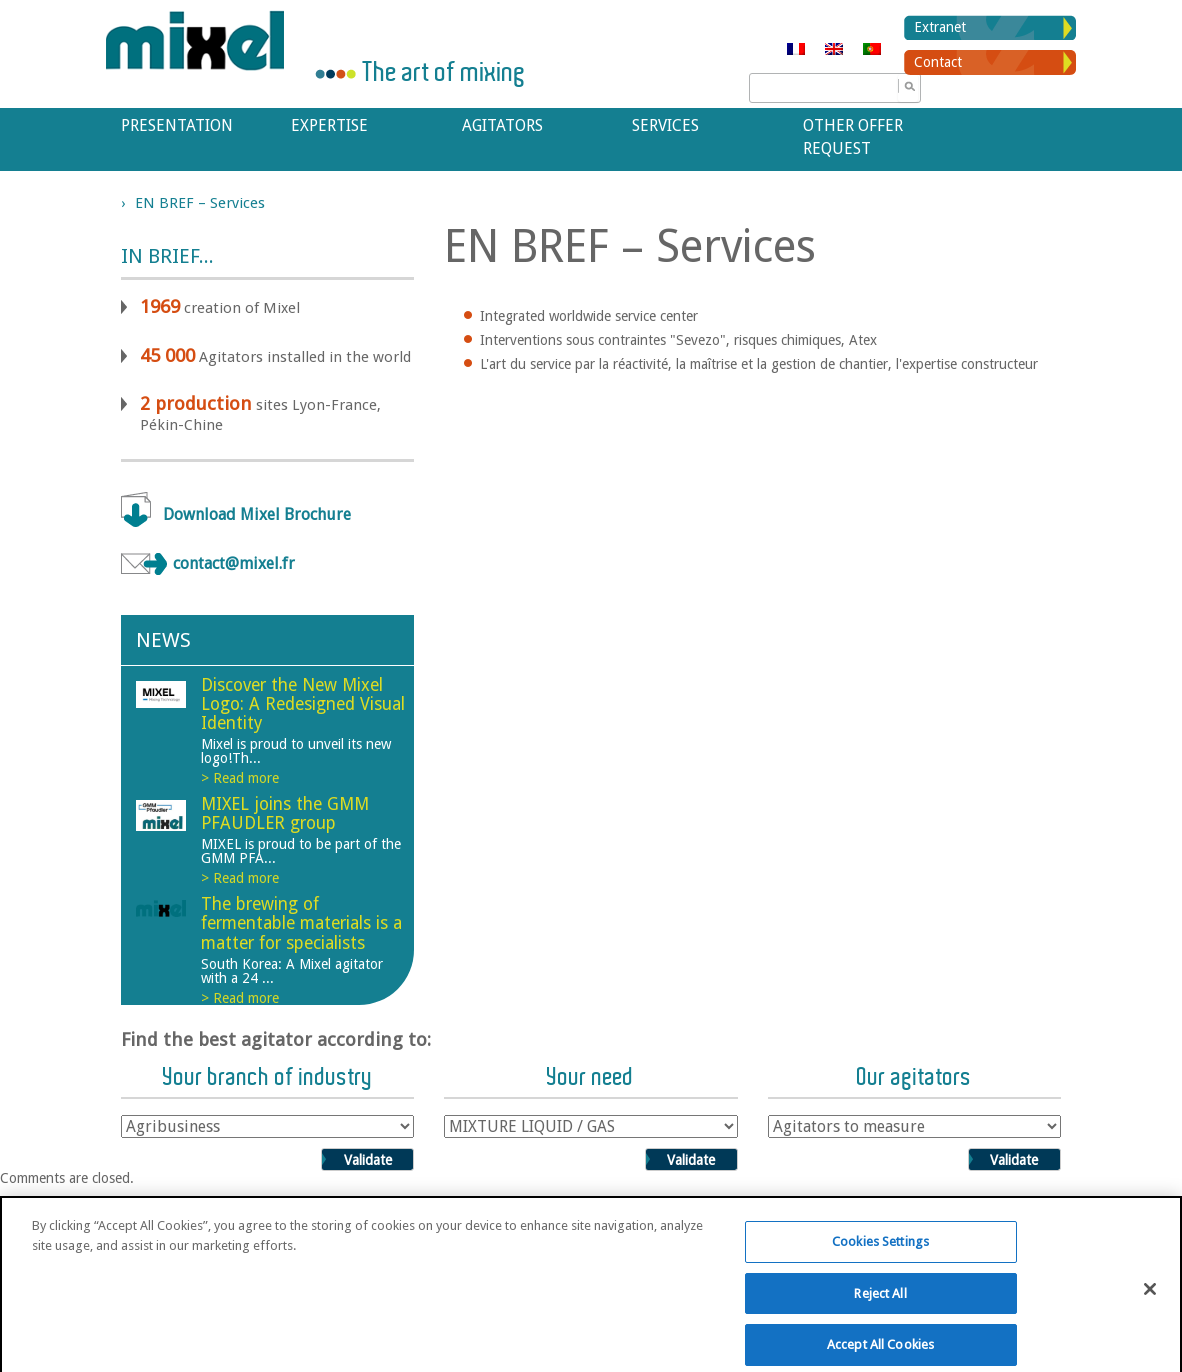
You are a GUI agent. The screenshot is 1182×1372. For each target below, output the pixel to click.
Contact (938, 62)
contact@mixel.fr (234, 563)
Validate (368, 1160)
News (163, 640)
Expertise (329, 125)
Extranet (940, 27)
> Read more (240, 778)
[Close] (1150, 1300)
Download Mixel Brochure (257, 514)
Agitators (502, 125)
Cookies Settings (880, 1252)
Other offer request (853, 137)
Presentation (177, 125)
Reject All (880, 1303)
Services (665, 125)
